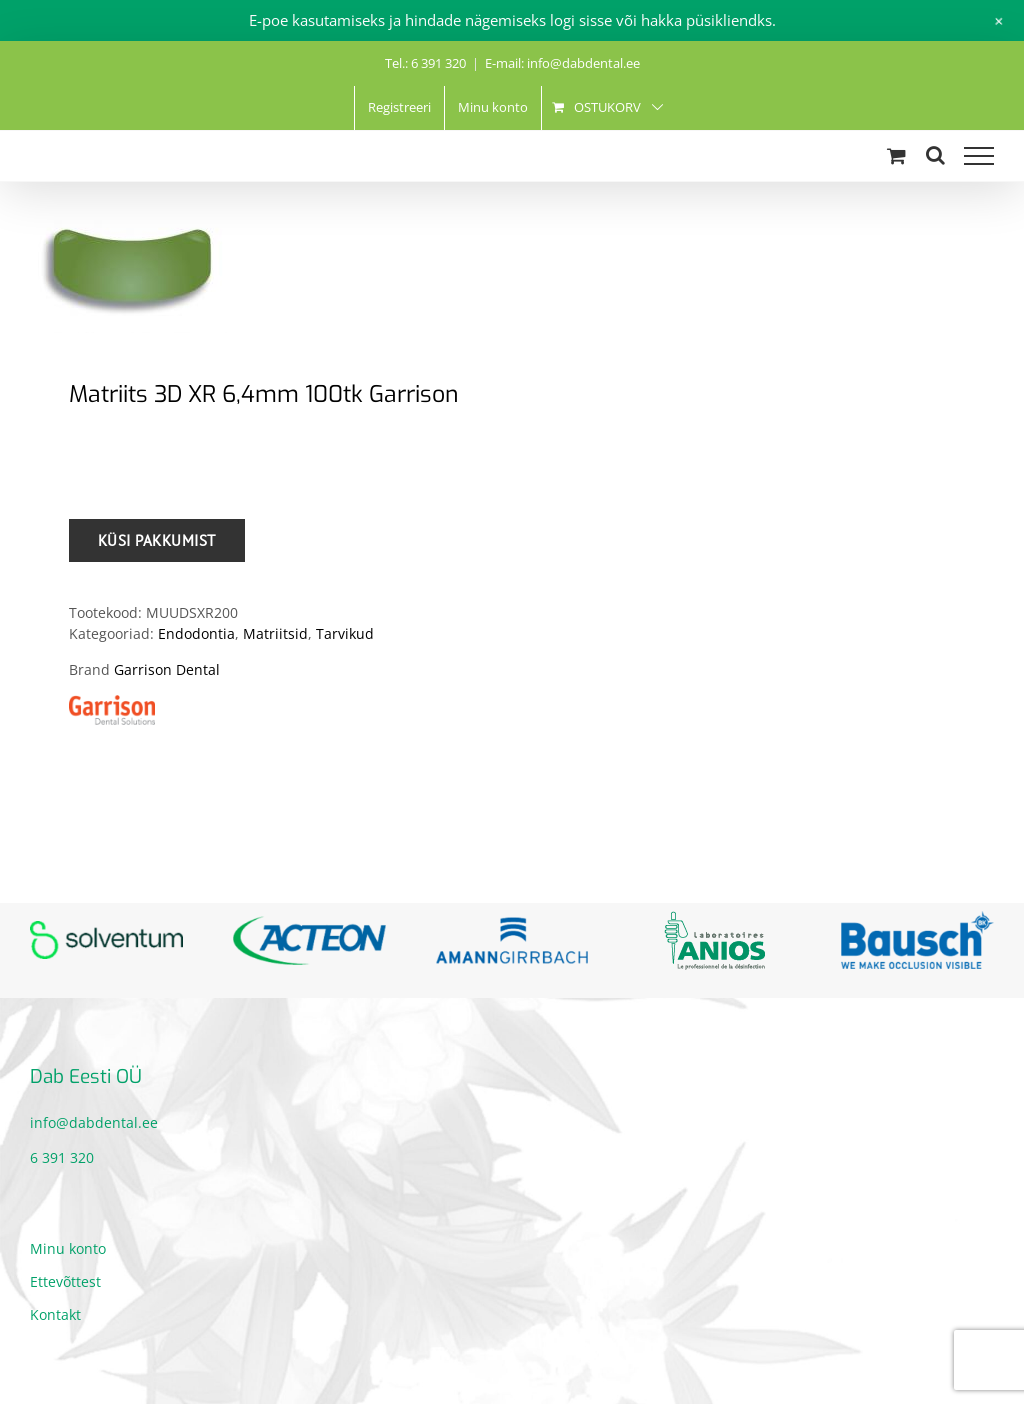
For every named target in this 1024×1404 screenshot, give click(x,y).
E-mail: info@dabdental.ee (562, 63)
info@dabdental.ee (94, 1122)
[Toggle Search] (935, 155)
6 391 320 (62, 1157)
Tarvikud (345, 633)
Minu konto (68, 1248)
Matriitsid (275, 633)
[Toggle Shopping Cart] (896, 155)
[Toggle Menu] (979, 156)
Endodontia (196, 633)
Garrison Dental (167, 669)
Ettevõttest (65, 1281)
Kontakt (55, 1314)
